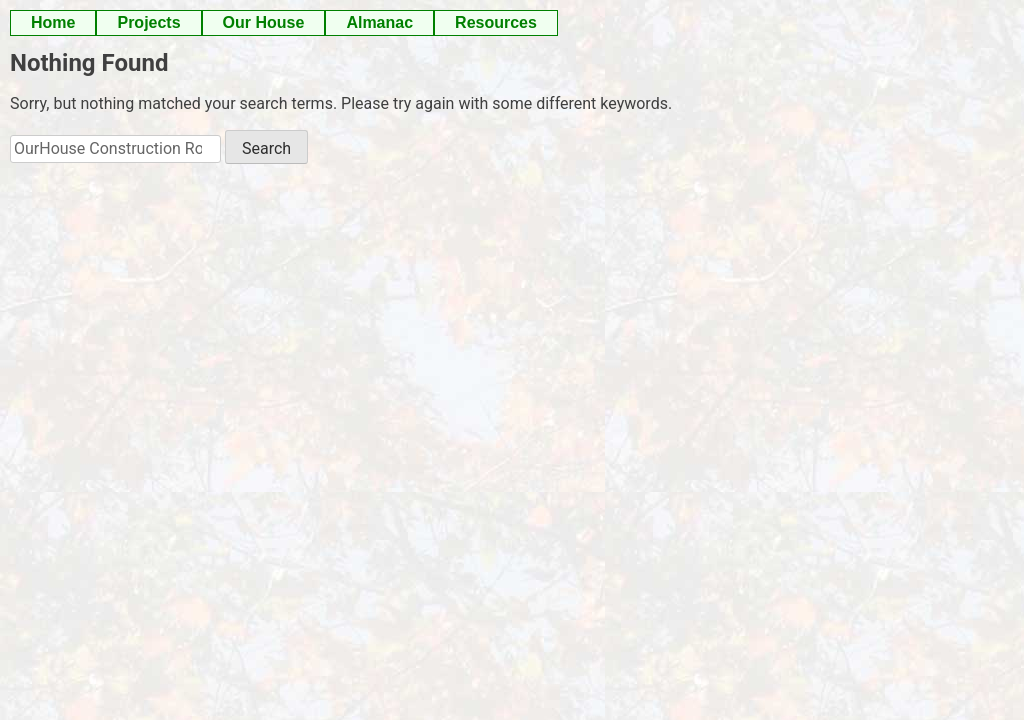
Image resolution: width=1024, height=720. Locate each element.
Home (53, 22)
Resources (496, 22)
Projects (148, 22)
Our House (264, 22)
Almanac (379, 22)
